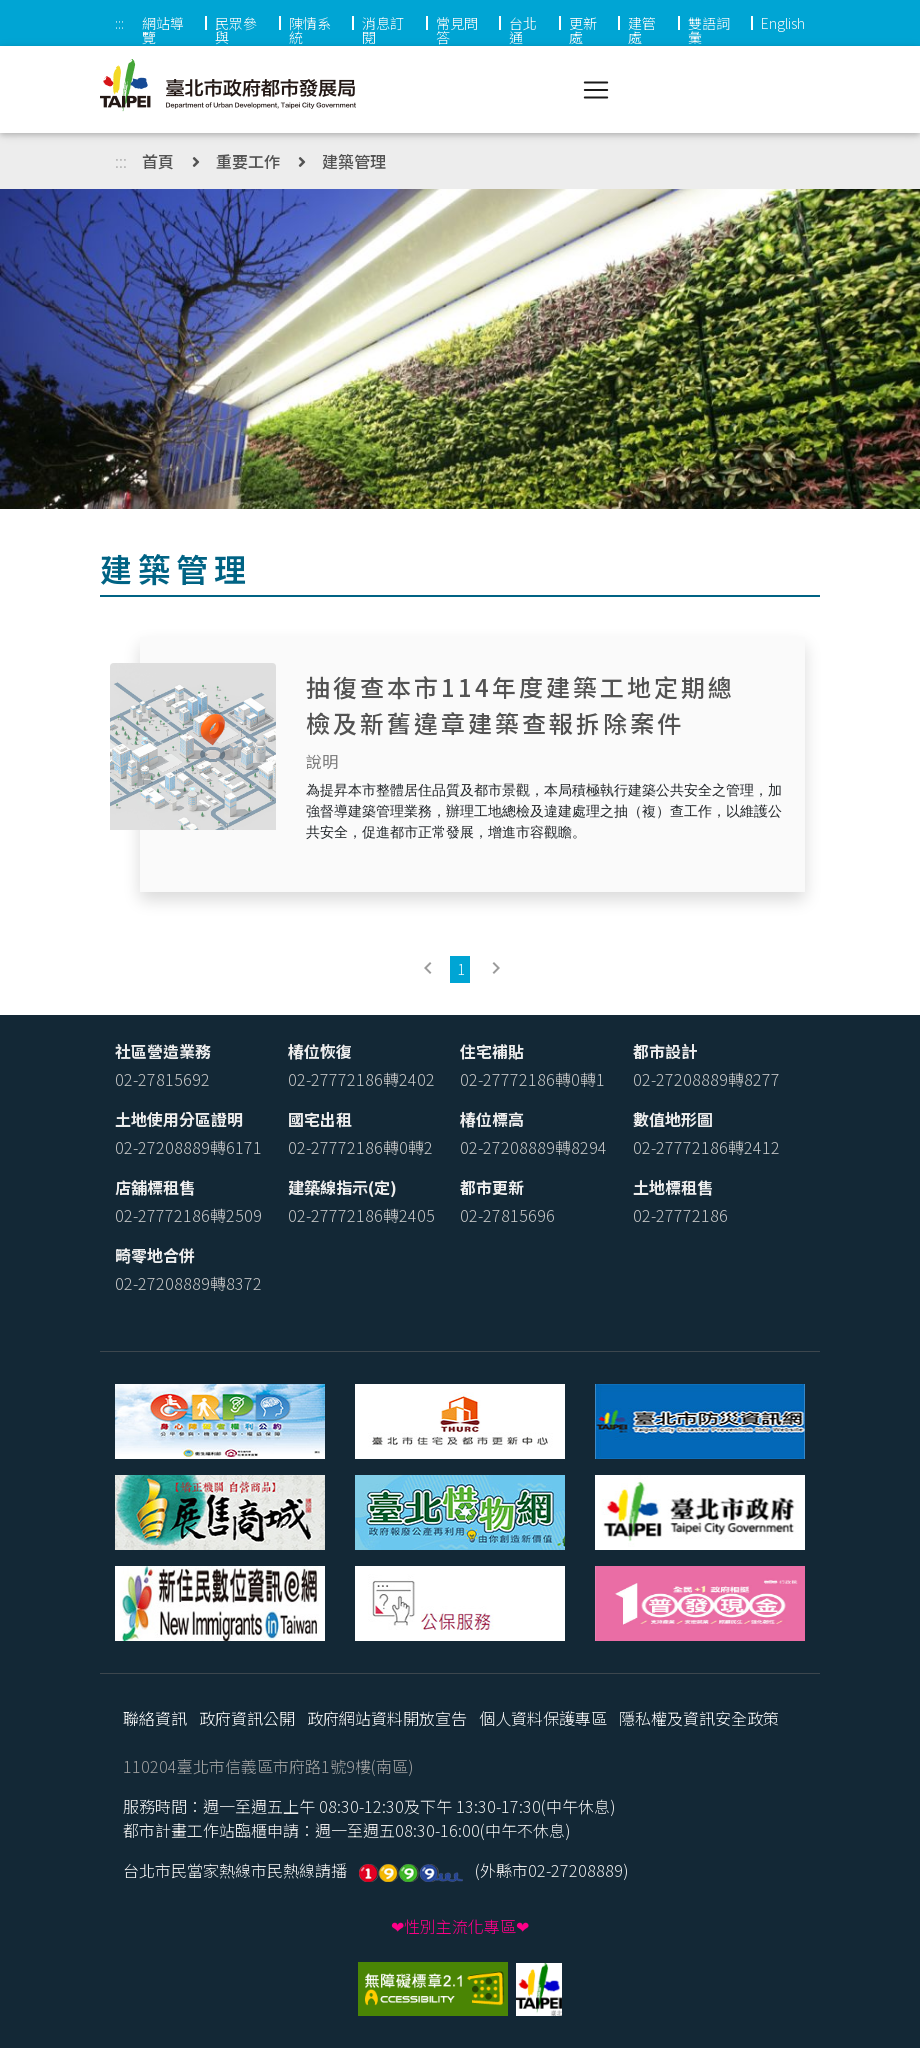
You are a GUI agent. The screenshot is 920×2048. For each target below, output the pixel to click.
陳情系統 (310, 30)
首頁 (158, 161)
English (783, 23)
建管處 (642, 30)
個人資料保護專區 (543, 1718)
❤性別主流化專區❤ (460, 1926)
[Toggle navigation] (596, 90)
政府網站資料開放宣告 (387, 1718)
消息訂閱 (383, 30)
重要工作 (248, 161)
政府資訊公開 (247, 1718)
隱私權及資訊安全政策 (699, 1718)
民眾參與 (236, 30)
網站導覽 (163, 30)
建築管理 (354, 161)
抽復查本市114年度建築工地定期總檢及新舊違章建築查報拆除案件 (520, 704)
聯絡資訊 (155, 1718)
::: (119, 23)
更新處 (583, 30)
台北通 (523, 30)
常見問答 (457, 30)
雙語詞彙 (709, 30)
